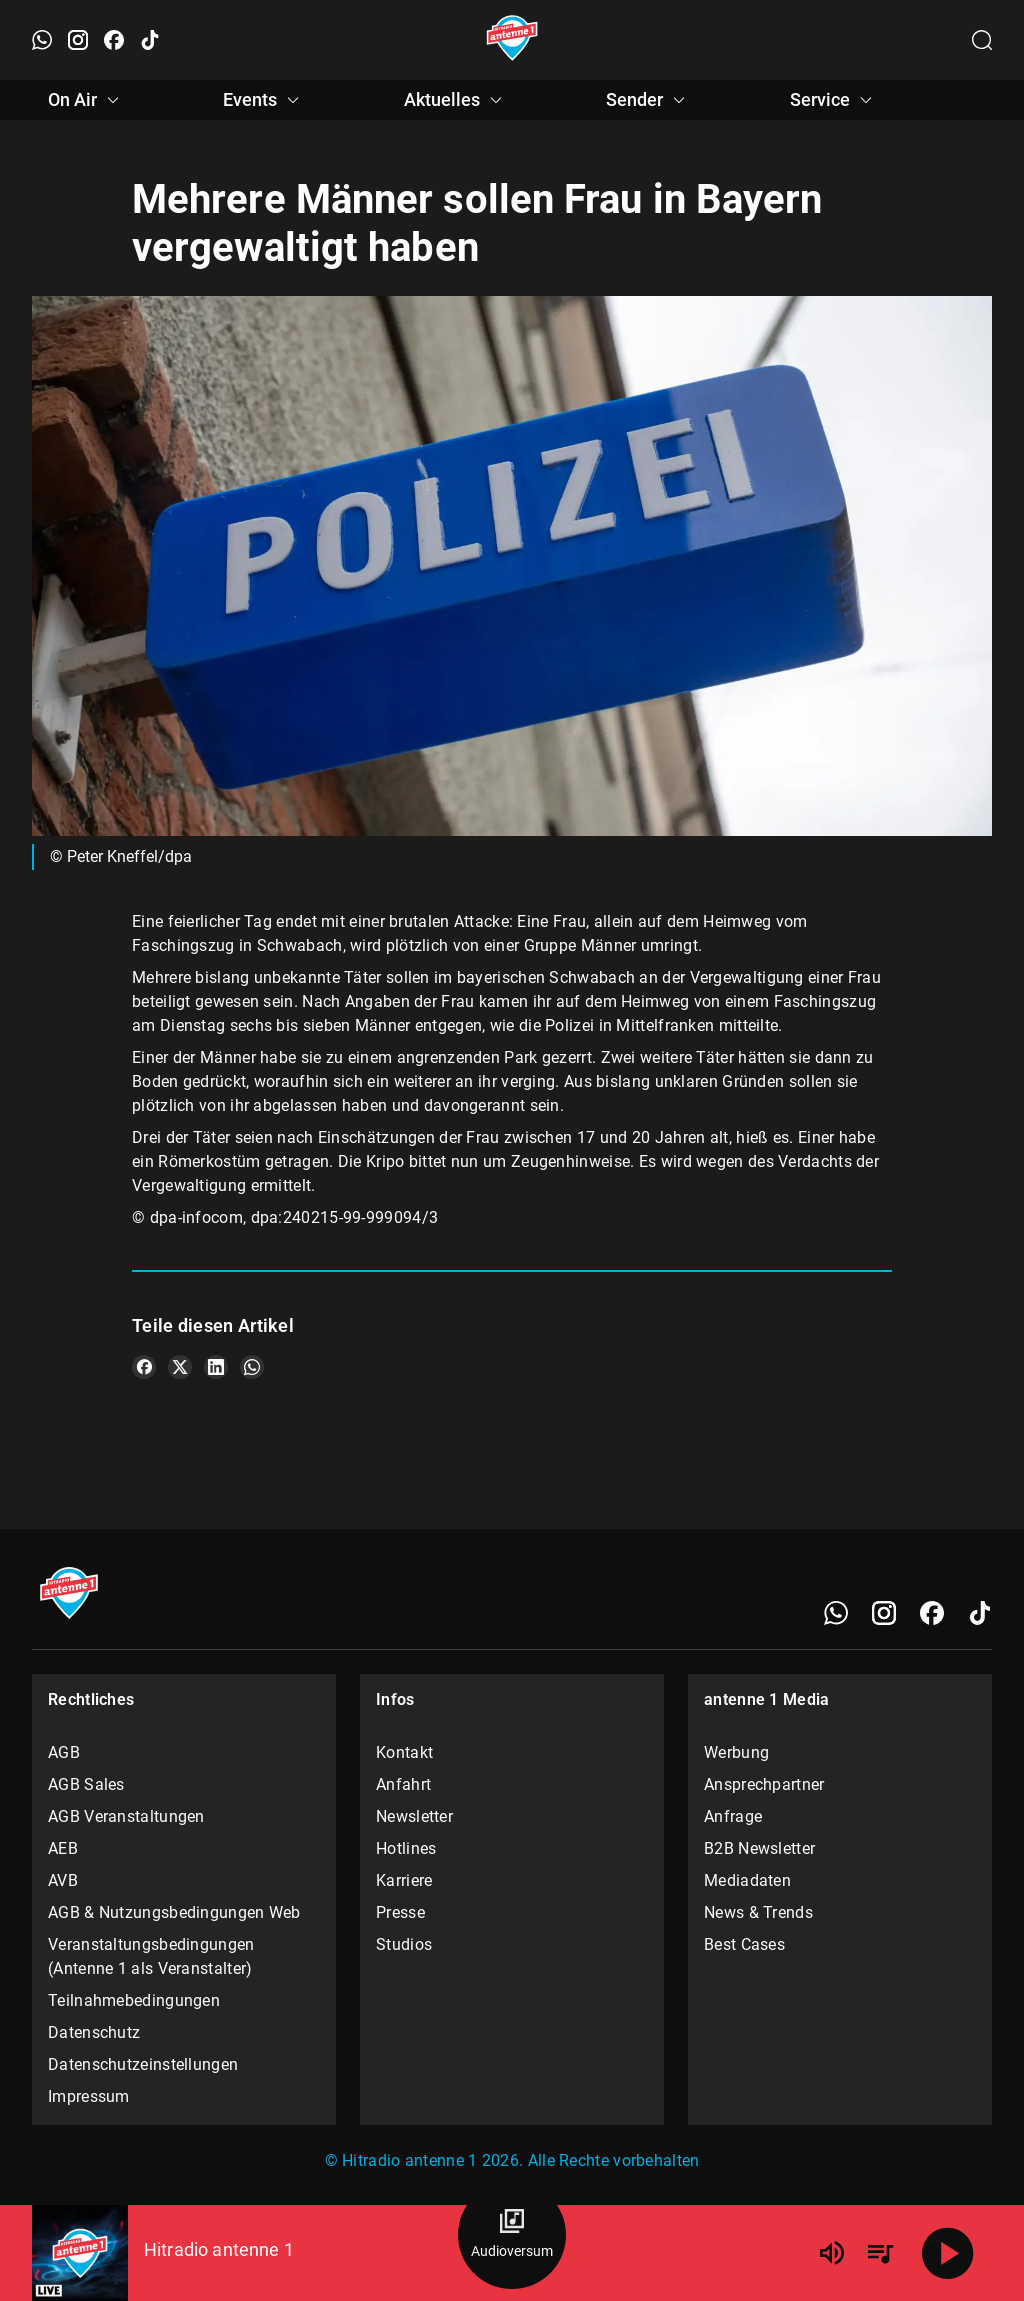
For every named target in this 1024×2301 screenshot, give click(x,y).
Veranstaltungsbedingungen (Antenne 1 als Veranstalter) (151, 1956)
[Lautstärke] (832, 2253)
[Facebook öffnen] (114, 40)
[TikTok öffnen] (150, 40)
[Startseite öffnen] (512, 40)
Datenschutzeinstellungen (143, 2064)
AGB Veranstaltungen (126, 1816)
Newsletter (414, 1816)
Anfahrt (403, 1784)
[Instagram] (884, 1613)
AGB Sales (86, 1784)
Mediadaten (747, 1880)
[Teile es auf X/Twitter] (180, 1367)
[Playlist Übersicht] (880, 2253)
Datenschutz (94, 2032)
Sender (648, 100)
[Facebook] (932, 1613)
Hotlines (406, 1848)
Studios (404, 1944)
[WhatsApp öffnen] (42, 40)
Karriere (404, 1880)
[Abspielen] (948, 2253)
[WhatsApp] (836, 1613)
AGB (64, 1752)
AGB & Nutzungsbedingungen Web (174, 1912)
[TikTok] (980, 1613)
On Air (86, 100)
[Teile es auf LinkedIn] (216, 1367)
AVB (63, 1880)
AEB (63, 1848)
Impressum (89, 2096)
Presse (400, 1912)
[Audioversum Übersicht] (512, 2235)
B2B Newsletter (759, 1848)
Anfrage (733, 1816)
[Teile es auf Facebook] (144, 1367)
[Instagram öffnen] (78, 40)
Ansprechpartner (764, 1784)
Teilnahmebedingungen (134, 2000)
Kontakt (404, 1752)
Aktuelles (456, 100)
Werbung (736, 1752)
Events (264, 100)
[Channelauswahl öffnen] (982, 40)
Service (834, 100)
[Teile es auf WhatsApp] (252, 1367)
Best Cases (744, 1944)
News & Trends (758, 1912)
